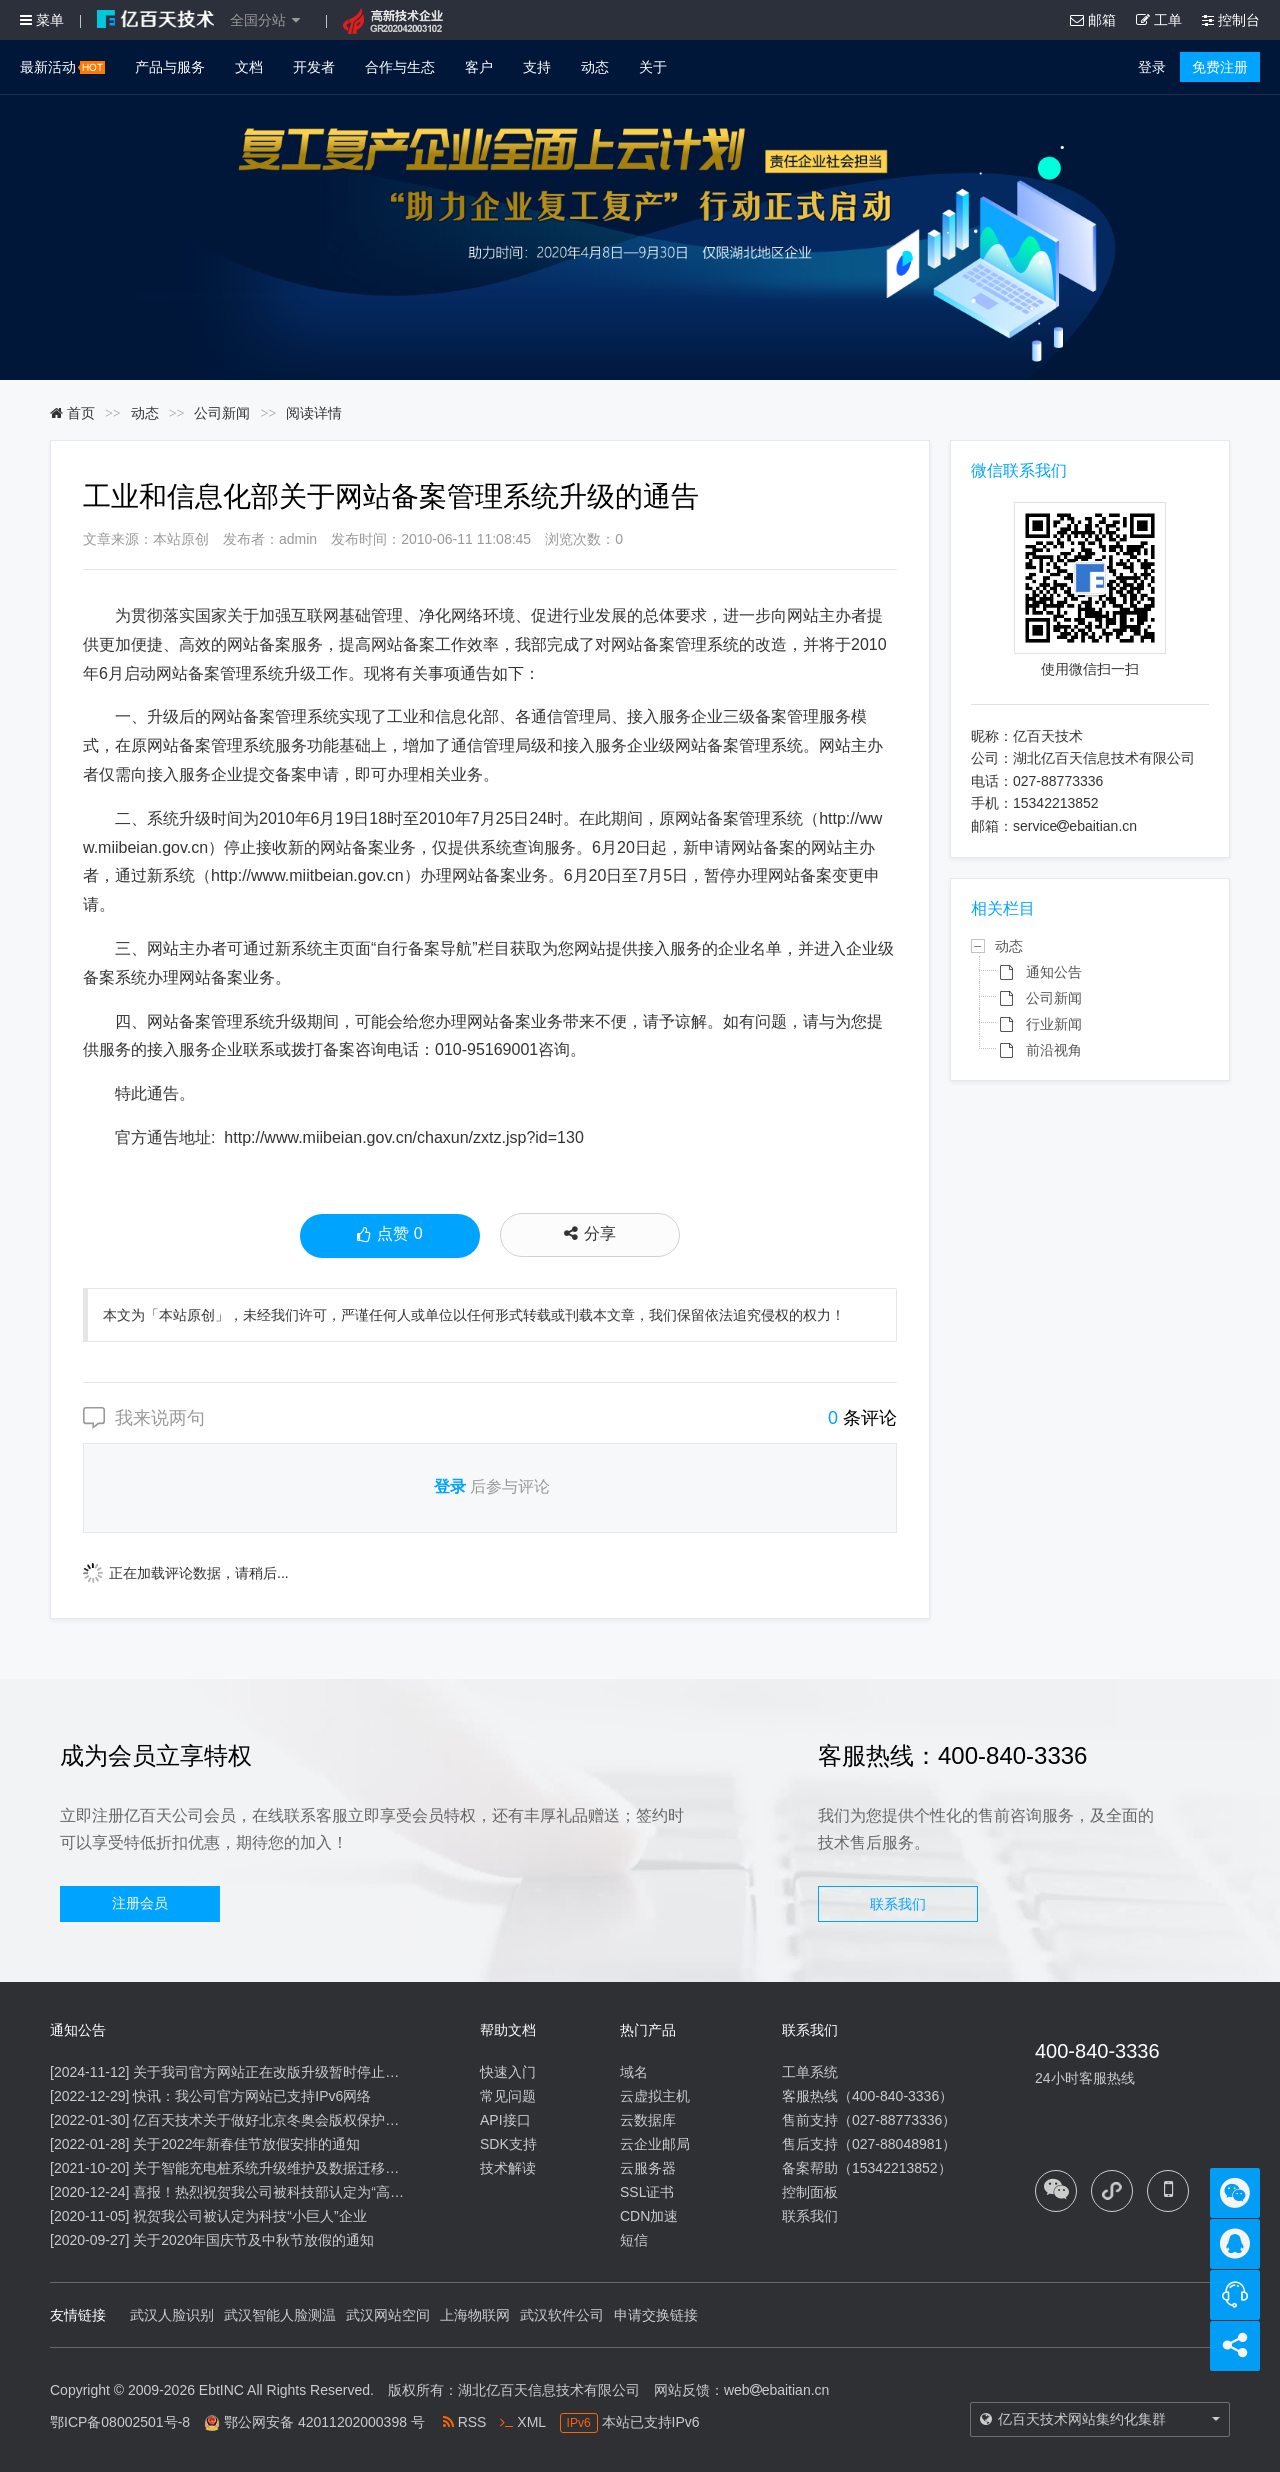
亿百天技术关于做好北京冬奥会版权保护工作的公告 (294, 2120)
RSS (465, 2422)
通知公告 (1054, 972)
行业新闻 (1054, 1024)
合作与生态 (400, 67)
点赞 (389, 1236)
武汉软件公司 (562, 2315)
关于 (653, 67)
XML (522, 2422)
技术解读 (508, 2168)
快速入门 (508, 2072)
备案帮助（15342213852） (867, 2168)
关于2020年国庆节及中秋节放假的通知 (253, 2240)
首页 (72, 413)
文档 (249, 67)
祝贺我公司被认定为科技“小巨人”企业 (249, 2216)
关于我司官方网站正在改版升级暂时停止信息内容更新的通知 (322, 2072)
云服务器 (648, 2168)
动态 (595, 67)
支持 (537, 67)
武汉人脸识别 (172, 2315)
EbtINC (221, 2390)
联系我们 (898, 1904)
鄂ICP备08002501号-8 (120, 2422)
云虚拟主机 (655, 2096)
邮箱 (1093, 20)
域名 (634, 2072)
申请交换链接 (656, 2315)
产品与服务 (170, 67)
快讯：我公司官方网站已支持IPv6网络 (252, 2096)
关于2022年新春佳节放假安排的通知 (246, 2144)
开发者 (314, 67)
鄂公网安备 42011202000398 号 (324, 2422)
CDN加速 (649, 2216)
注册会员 (140, 1903)
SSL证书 (647, 2192)
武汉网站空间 (388, 2315)
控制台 (1231, 20)
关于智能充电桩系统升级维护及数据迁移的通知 (280, 2168)
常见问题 (508, 2096)
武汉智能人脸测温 (280, 2315)
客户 (479, 67)
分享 (590, 1233)
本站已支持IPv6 (630, 2422)
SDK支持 (508, 2144)
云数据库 (648, 2120)
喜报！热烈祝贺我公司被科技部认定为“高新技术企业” (298, 2192)
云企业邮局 (655, 2144)
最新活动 (62, 67)
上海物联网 (475, 2315)
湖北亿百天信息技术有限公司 (549, 2390)
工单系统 (810, 2072)
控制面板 (810, 2192)
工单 (1159, 20)
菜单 (42, 20)
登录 (1152, 67)
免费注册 (1220, 67)
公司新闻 (222, 413)
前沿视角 (1054, 1050)
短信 (634, 2240)
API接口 (505, 2120)
